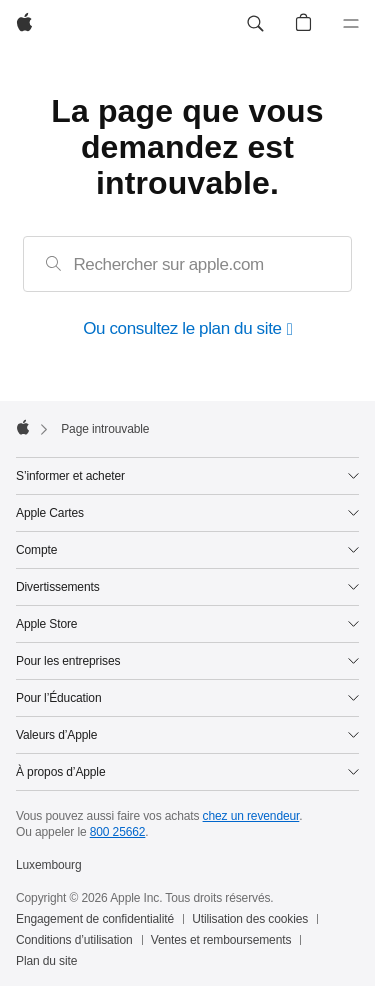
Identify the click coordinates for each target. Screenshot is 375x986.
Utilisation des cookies (250, 919)
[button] (255, 24)
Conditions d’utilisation (74, 940)
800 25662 (118, 832)
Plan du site (46, 961)
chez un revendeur (251, 816)
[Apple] (24, 24)
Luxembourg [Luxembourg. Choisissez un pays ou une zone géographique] (49, 865)
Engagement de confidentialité (95, 919)
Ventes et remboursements (221, 940)
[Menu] (351, 24)
